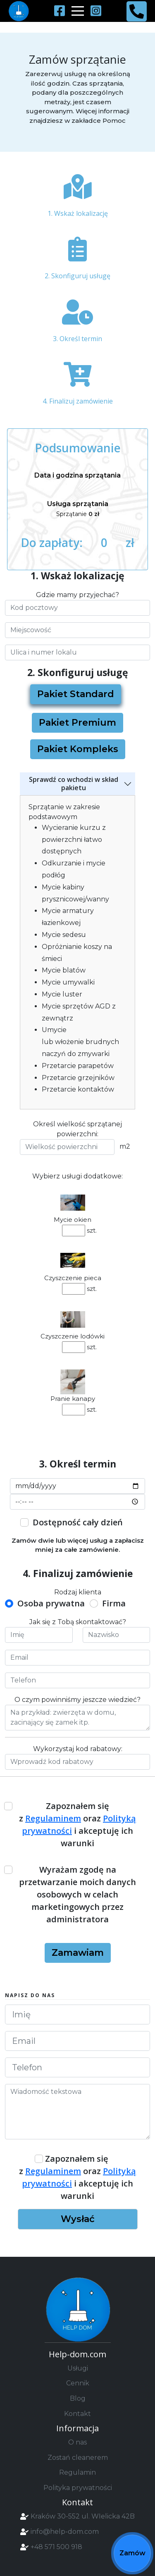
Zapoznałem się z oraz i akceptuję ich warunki (77, 1824)
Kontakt (77, 2414)
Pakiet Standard (75, 694)
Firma (114, 1603)
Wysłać (78, 2219)
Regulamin (77, 2472)
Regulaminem (53, 1818)
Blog (78, 2398)
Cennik (77, 2383)
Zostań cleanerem (78, 2457)
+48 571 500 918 (56, 2547)
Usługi (77, 2368)
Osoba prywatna (51, 1603)
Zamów (132, 2553)
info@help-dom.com (65, 2531)
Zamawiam (78, 1952)
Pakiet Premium (77, 722)
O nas (77, 2442)
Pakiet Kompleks (77, 749)
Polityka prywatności (77, 2488)
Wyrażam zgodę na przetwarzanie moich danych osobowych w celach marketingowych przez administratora (77, 1894)
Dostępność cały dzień (78, 1522)
